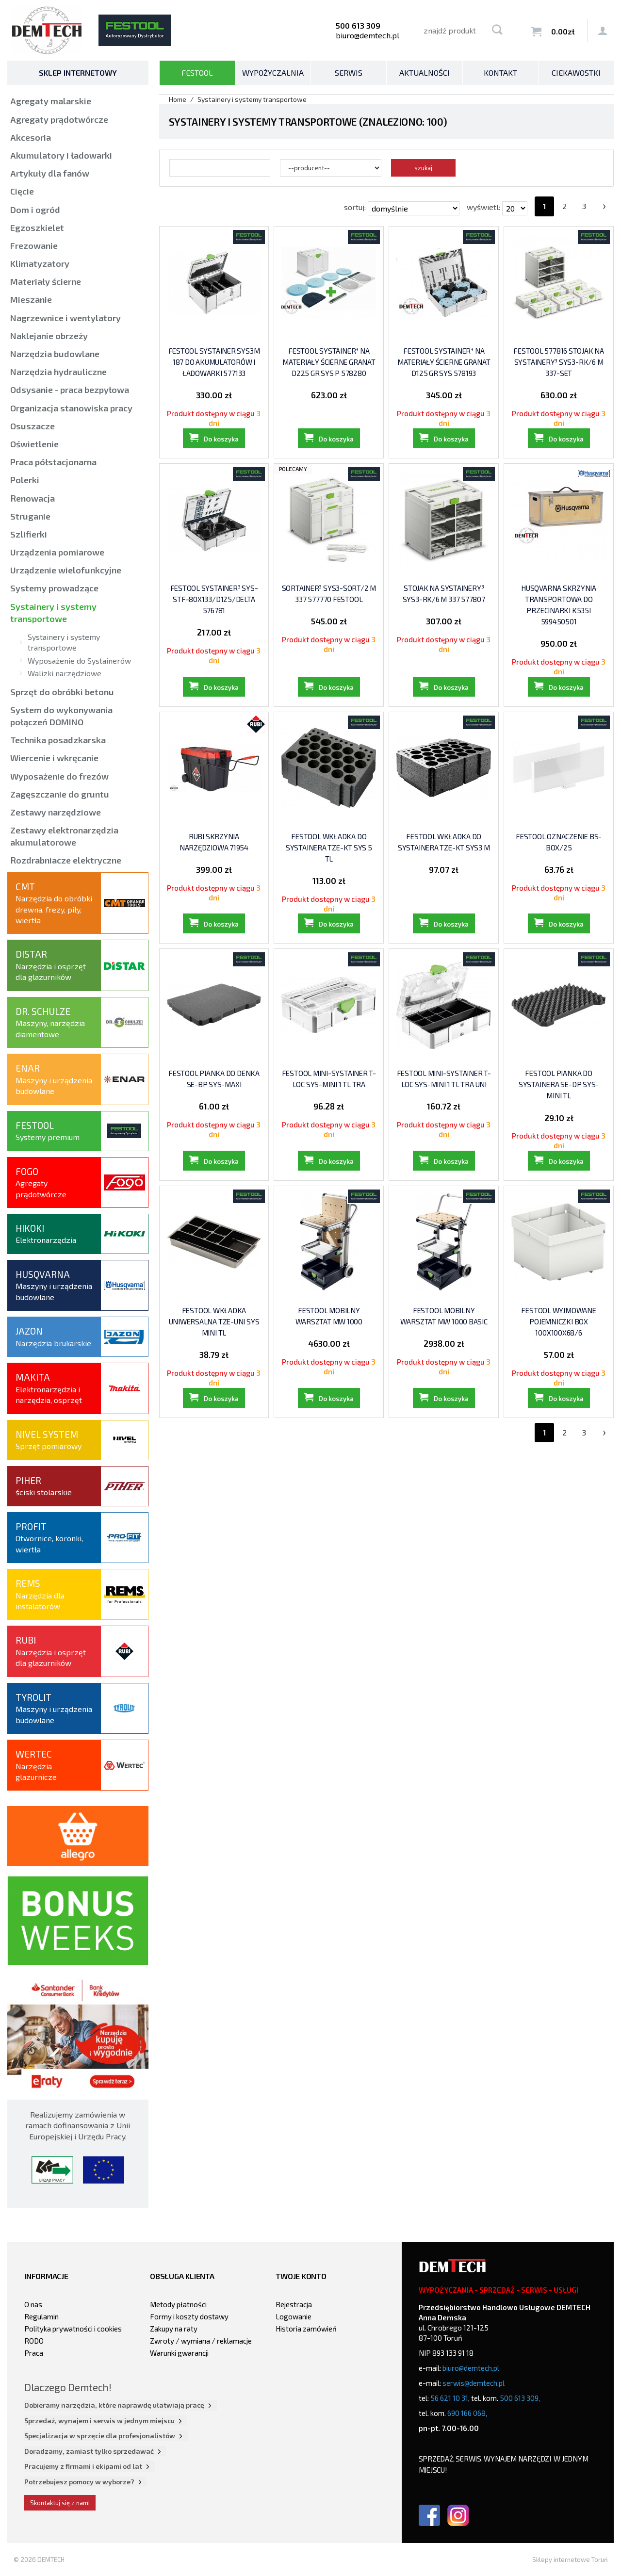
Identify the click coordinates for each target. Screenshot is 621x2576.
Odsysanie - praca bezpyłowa (69, 389)
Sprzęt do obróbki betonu (62, 691)
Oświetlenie (34, 444)
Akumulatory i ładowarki (61, 155)
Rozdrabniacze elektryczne (65, 860)
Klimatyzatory (39, 263)
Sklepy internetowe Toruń (570, 2559)
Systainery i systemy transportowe (53, 612)
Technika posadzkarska (58, 739)
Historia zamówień (306, 2328)
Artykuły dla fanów (49, 173)
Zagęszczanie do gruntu (59, 794)
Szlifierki (28, 534)
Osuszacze (32, 426)
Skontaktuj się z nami (60, 2503)
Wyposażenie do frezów (59, 776)
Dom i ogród (35, 209)
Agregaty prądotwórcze (59, 119)
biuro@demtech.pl (367, 35)
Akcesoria (30, 137)
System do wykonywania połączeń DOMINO (61, 715)
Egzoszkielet (37, 227)
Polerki (24, 479)
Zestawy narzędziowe (55, 812)
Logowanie (293, 2316)
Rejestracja (294, 2304)
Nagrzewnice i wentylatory (65, 317)
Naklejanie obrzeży (49, 335)
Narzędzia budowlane (54, 353)
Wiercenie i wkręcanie (54, 757)
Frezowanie (34, 245)
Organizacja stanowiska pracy (71, 408)
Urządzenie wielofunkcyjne (65, 570)
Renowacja (32, 498)
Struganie (30, 516)
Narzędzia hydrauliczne (58, 371)
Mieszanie (31, 299)
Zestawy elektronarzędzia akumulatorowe (64, 836)
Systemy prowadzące (54, 588)
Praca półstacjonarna (53, 462)
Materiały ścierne (45, 281)
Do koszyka (221, 450)
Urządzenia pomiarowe (57, 552)
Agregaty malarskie (50, 101)
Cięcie (22, 191)
